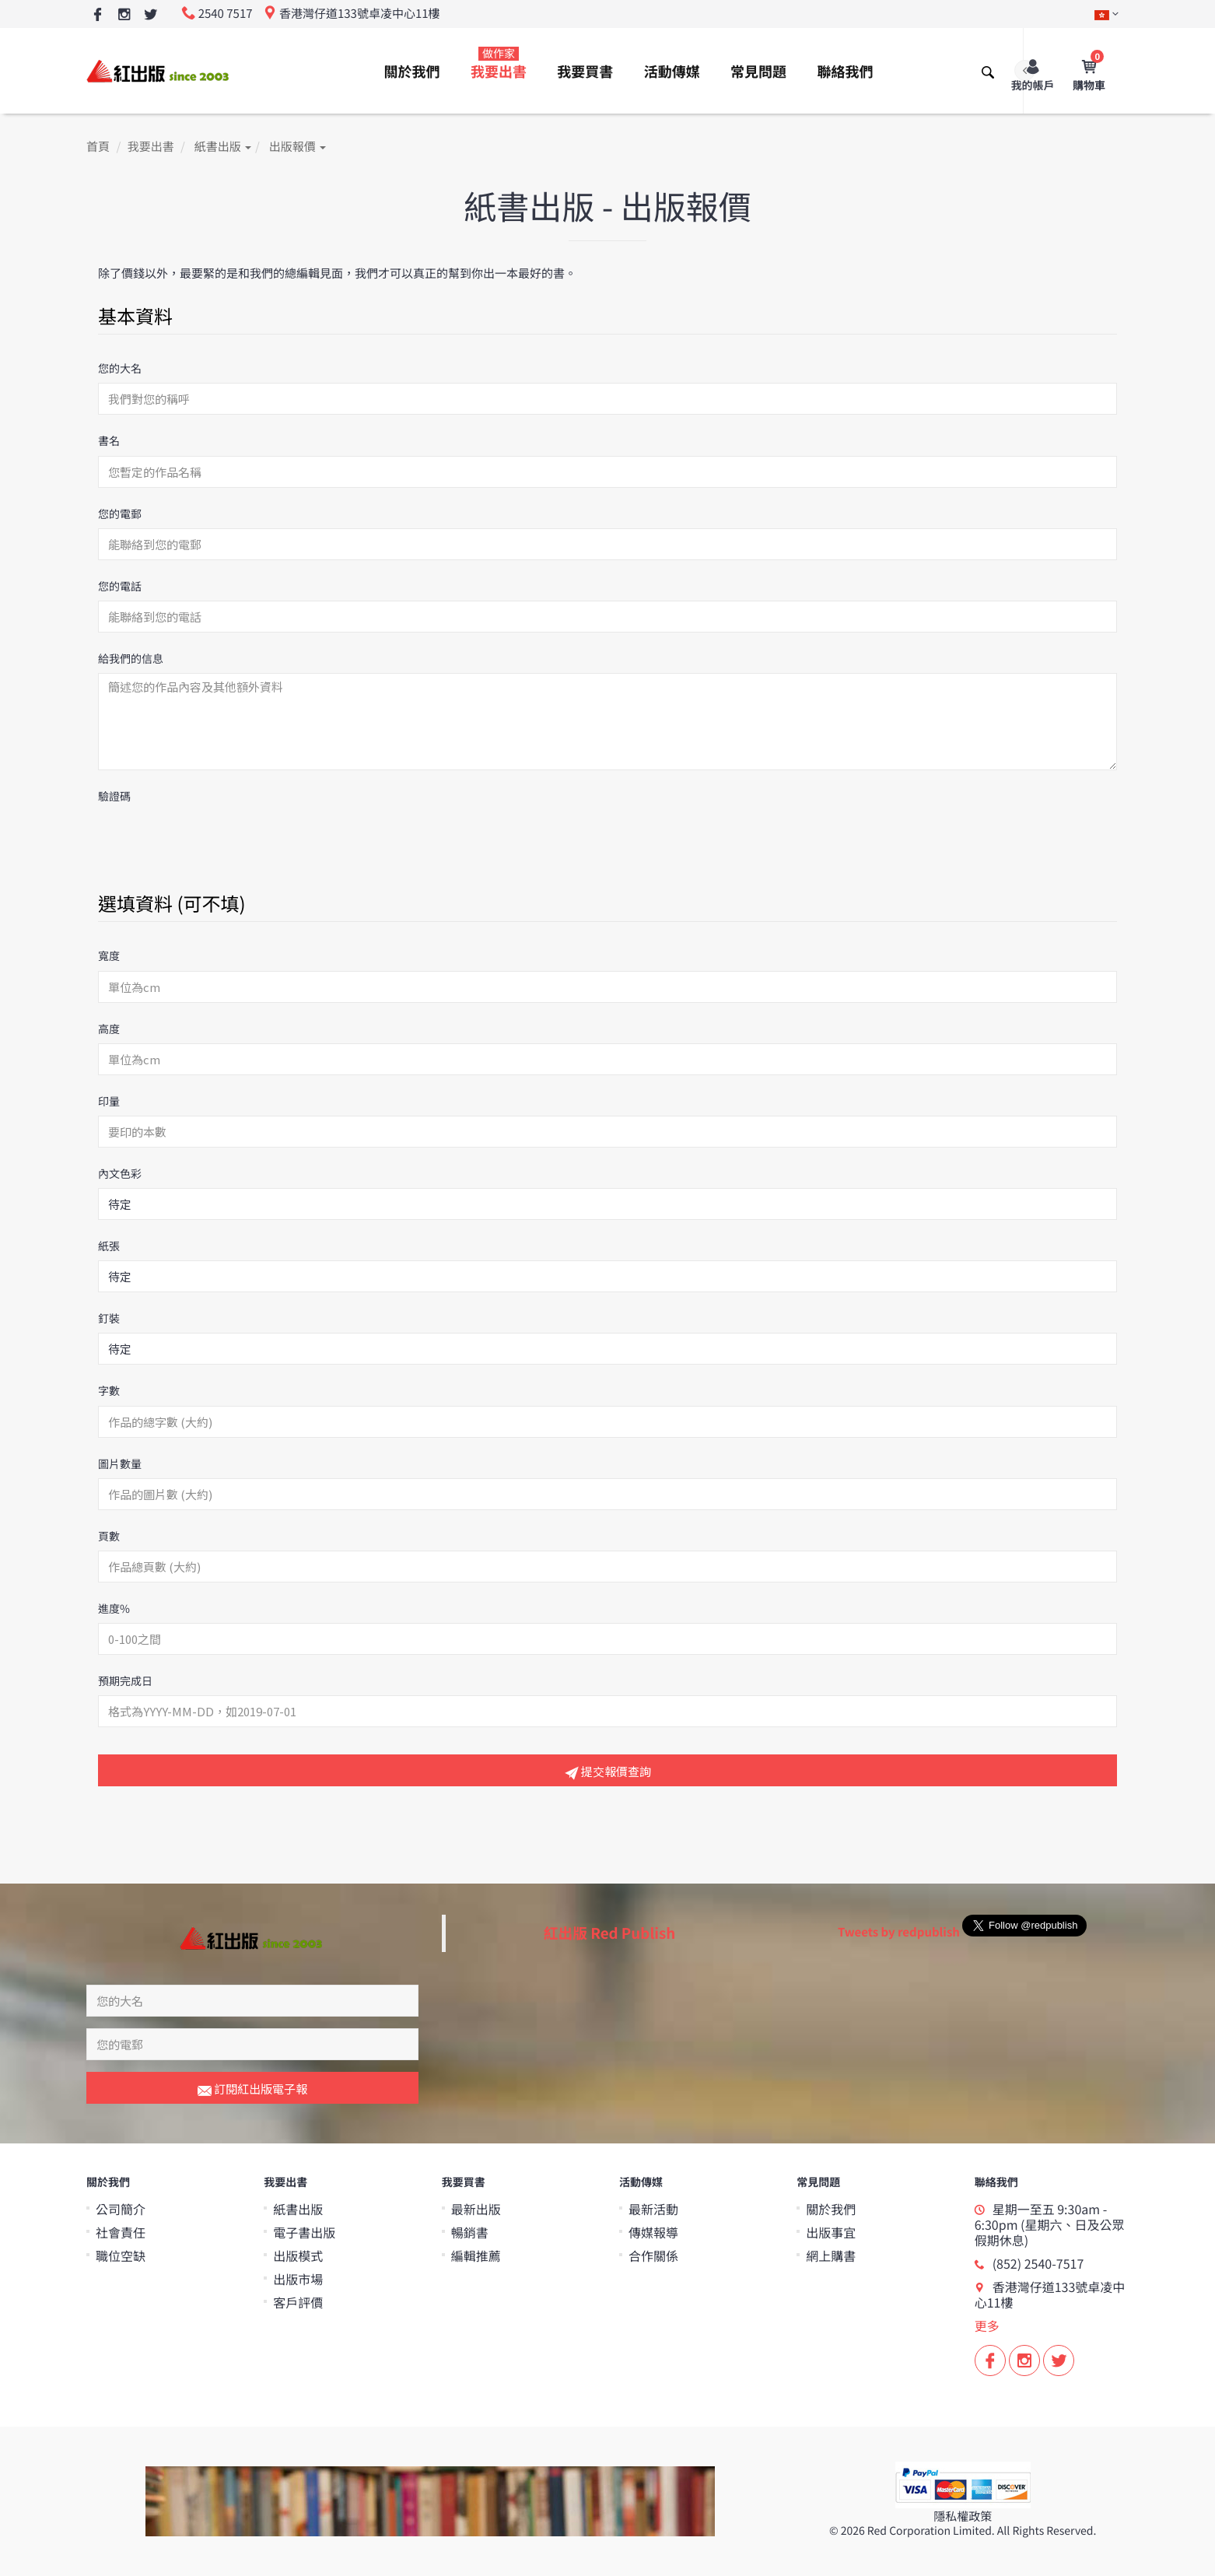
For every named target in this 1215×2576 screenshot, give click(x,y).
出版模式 (298, 2255)
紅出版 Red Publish (610, 1932)
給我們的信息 (130, 659)
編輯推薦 (476, 2255)
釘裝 (109, 1319)
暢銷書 (469, 2232)
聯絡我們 (845, 71)
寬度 (109, 956)
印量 (109, 1101)
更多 (987, 2325)
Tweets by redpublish (899, 1932)
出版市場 (298, 2278)
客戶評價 (298, 2302)
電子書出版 (304, 2232)
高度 (109, 1029)
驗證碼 (114, 796)
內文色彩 (120, 1174)
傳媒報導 (653, 2232)
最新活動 (653, 2208)
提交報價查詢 (608, 1772)
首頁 (98, 146)
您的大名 (120, 369)
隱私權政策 (962, 2516)
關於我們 (412, 71)
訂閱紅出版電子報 (252, 2089)
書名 (109, 441)
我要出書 (499, 64)
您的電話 (120, 586)
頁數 (109, 1536)
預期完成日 (125, 1681)
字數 (109, 1391)
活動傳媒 (672, 71)
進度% (114, 1609)
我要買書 (585, 71)
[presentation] (216, 841)
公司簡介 (120, 2208)
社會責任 (120, 2232)
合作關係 (653, 2255)
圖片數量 (120, 1464)
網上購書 (831, 2255)
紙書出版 (222, 146)
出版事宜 (831, 2232)
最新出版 (476, 2208)
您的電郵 (120, 514)
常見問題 (758, 71)
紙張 (109, 1246)
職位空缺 (120, 2255)
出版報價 (297, 146)
